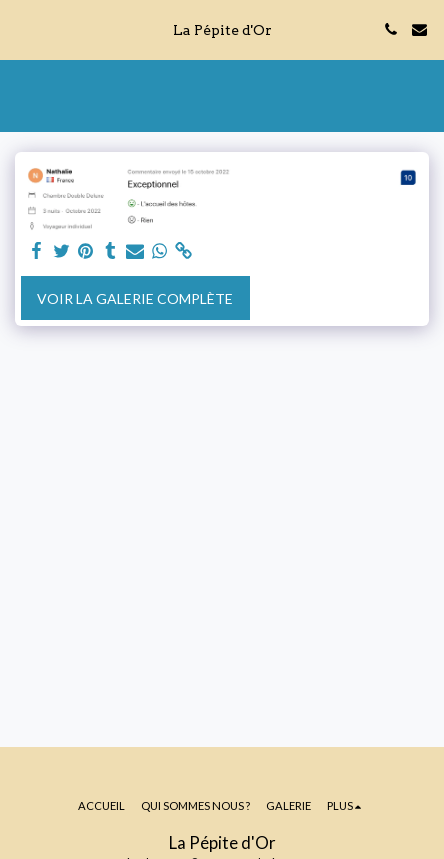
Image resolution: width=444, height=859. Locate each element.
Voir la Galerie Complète (135, 298)
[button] (22, 29)
